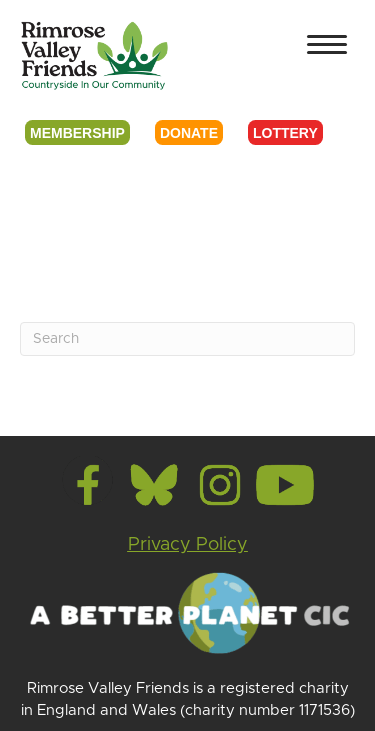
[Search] (187, 339)
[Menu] (327, 45)
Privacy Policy (188, 545)
